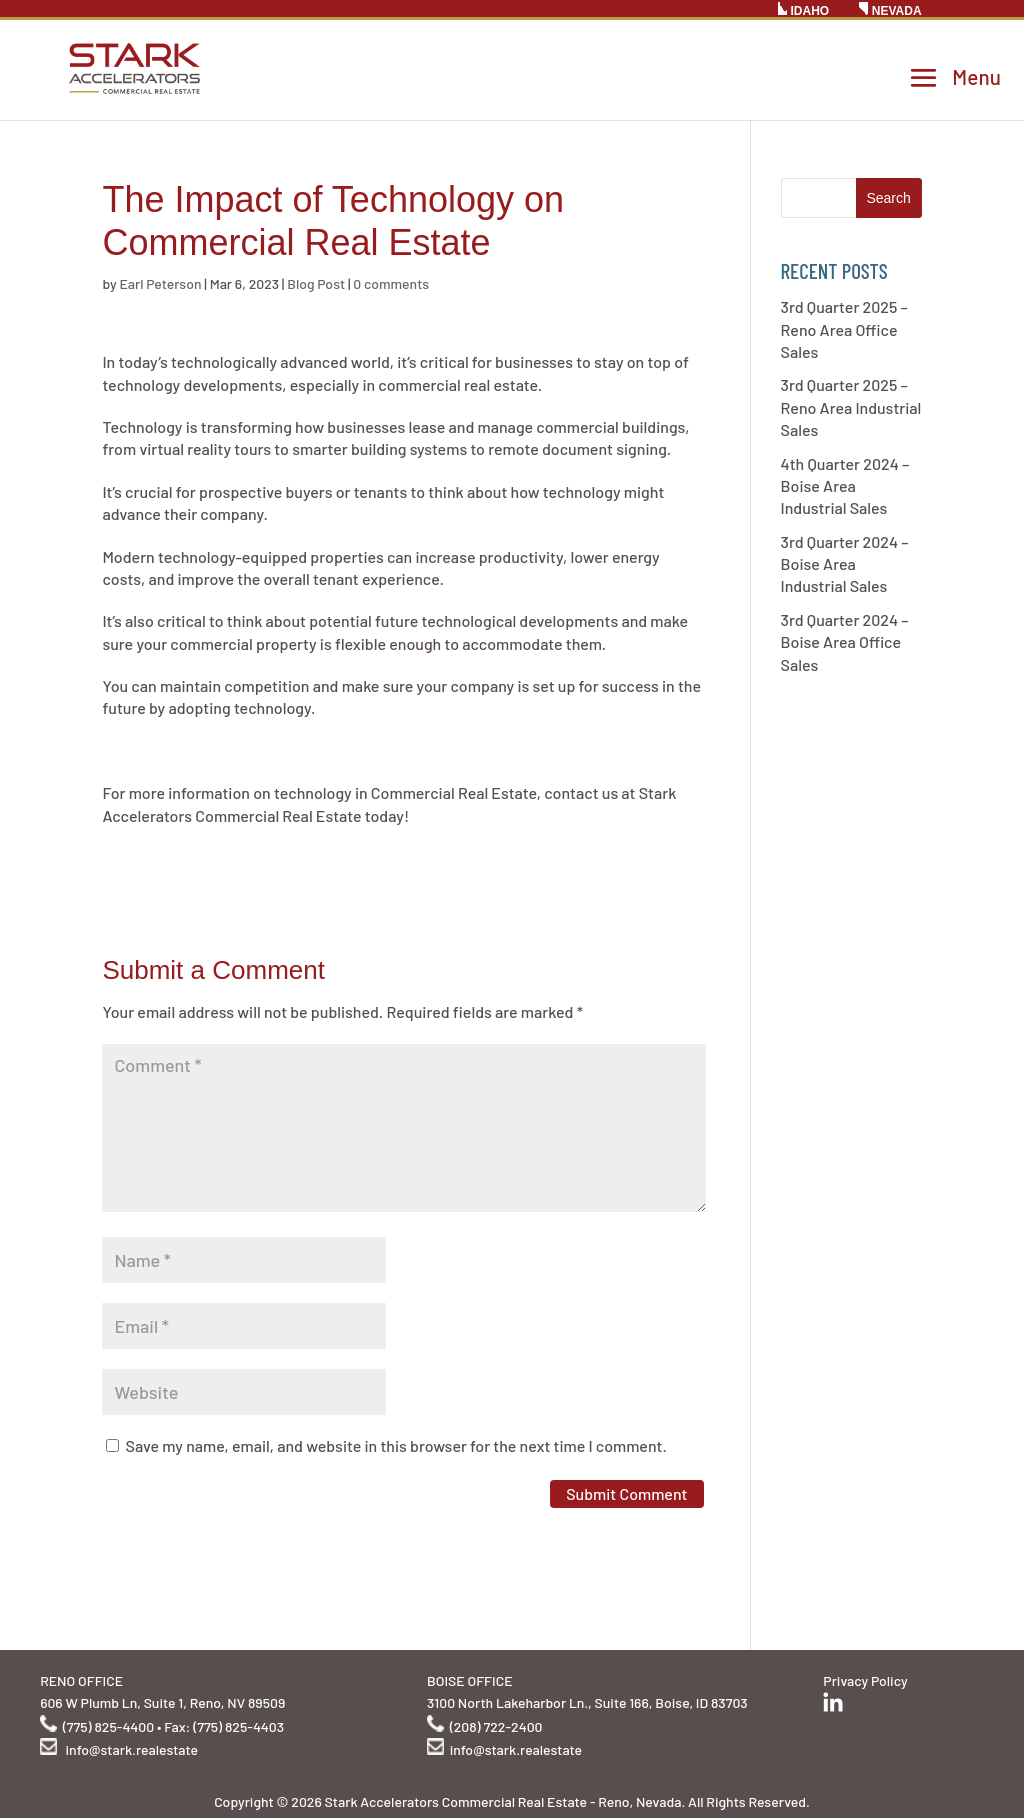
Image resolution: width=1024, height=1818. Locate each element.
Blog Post (316, 283)
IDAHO (803, 10)
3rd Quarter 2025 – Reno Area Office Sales (844, 329)
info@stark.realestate (132, 1749)
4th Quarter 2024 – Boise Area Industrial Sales (845, 486)
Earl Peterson (160, 283)
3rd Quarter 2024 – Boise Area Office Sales (845, 642)
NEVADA (890, 10)
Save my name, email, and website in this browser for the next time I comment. (396, 1445)
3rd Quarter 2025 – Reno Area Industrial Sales (851, 407)
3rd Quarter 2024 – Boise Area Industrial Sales (845, 564)
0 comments (391, 283)
